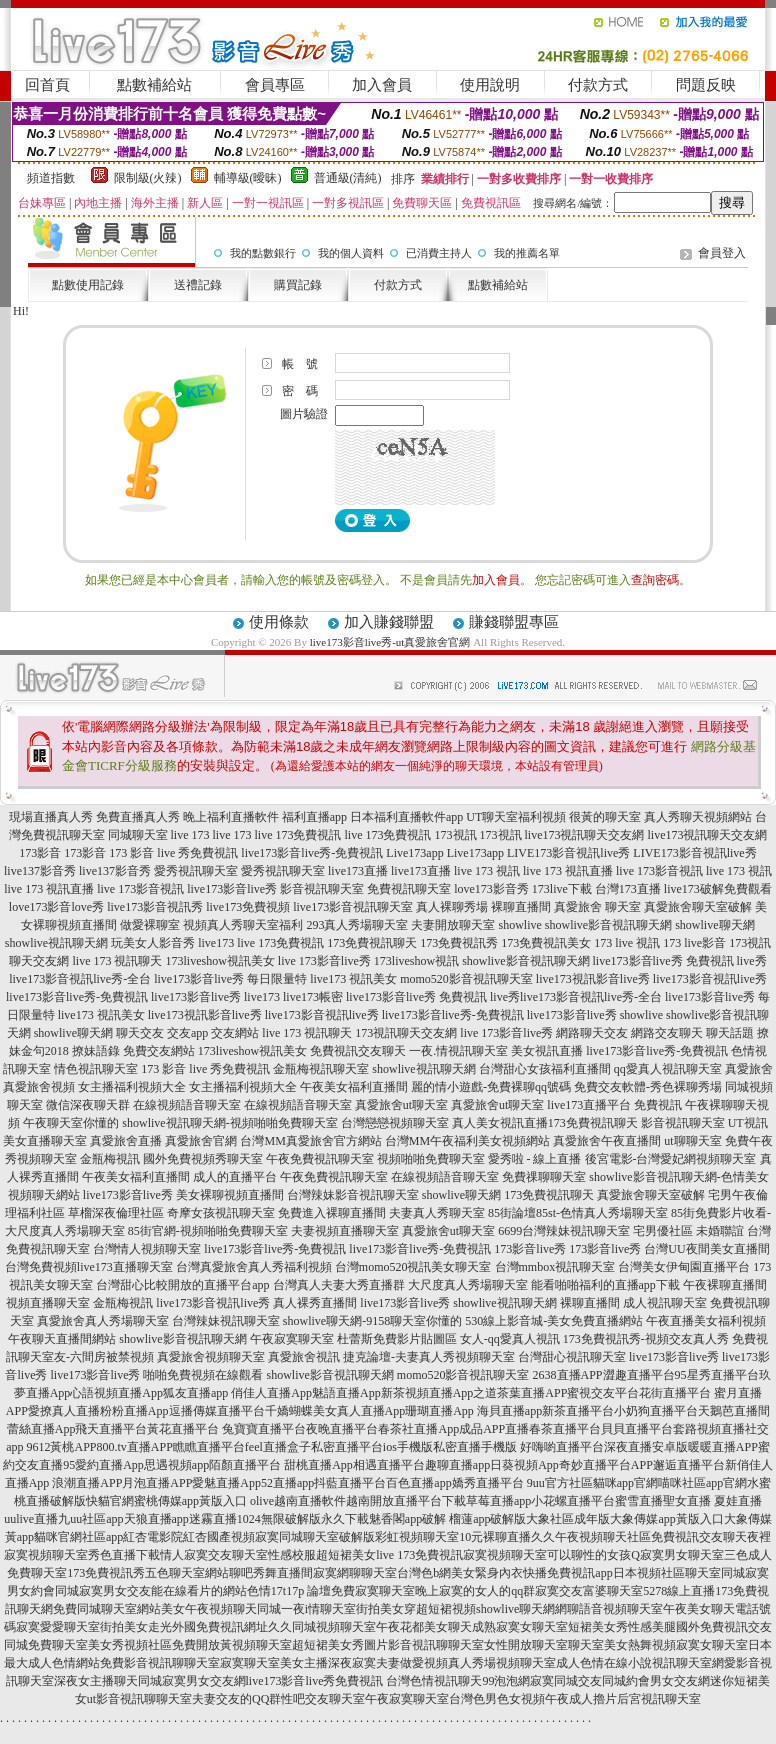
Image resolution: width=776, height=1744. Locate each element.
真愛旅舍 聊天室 (597, 907)
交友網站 (235, 1033)
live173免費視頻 (248, 907)
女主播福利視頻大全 (132, 1087)
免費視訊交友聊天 (358, 1051)
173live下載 (562, 889)
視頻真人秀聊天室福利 (243, 925)
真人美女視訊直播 (500, 1123)
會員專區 (275, 85)
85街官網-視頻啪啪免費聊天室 (208, 1231)
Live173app (414, 853)
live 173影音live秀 (324, 961)
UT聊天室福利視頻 (516, 817)
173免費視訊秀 (459, 943)
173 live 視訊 (627, 943)
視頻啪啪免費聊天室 (431, 1159)
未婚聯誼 (720, 1231)
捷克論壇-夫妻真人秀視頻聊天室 (429, 1357)
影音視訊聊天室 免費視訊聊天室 (365, 889)
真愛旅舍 (749, 1069)
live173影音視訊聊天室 (353, 907)
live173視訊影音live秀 (593, 979)
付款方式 (598, 85)
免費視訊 (658, 1105)
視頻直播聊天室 (48, 1303)
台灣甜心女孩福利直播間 (545, 1069)
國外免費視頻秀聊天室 (203, 1159)
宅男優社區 (663, 1231)
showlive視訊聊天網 (56, 943)
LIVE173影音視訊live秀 (568, 853)
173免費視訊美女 (546, 943)
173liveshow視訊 (416, 961)
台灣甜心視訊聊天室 (572, 1357)
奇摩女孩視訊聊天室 (221, 1213)
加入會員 (382, 85)
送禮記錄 (198, 285)
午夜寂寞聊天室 (292, 1339)
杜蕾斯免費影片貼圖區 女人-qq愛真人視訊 (448, 1339)
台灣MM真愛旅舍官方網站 (310, 1141)
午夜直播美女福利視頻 (706, 1321)
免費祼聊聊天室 (544, 1177)
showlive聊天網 (714, 925)
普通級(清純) (348, 178)
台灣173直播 (628, 889)
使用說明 (490, 85)
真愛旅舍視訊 (304, 1357)
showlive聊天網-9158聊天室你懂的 (372, 1321)
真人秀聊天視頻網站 (698, 817)
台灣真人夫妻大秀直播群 (339, 1285)
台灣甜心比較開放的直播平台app (182, 1285)
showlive (519, 925)
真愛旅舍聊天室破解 (698, 907)
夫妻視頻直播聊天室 (345, 1231)
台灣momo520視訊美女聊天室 (413, 1267)
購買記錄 (298, 285)
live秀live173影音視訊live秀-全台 (576, 997)
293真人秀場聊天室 (357, 925)
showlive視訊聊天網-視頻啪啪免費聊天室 (229, 1123)
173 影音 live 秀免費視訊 (173, 853)
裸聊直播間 (521, 907)
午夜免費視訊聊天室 (320, 1159)
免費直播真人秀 (138, 817)
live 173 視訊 (487, 871)
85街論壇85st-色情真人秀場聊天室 (578, 1213)
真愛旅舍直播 (126, 1141)
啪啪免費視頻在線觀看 (203, 1375)
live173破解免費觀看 (718, 889)
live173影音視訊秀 (155, 907)
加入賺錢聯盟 (389, 622)
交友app (187, 1033)
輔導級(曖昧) (248, 178)
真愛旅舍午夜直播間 (607, 1141)
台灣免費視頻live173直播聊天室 (89, 1267)
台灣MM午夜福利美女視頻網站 (467, 1141)
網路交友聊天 (667, 1033)
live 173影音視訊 (659, 871)
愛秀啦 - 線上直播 (535, 1159)
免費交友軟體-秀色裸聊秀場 (648, 1087)
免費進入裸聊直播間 (332, 1213)
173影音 (40, 853)
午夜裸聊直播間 (725, 1285)
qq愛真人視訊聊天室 (668, 1069)
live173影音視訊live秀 (710, 979)
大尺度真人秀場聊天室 (468, 1285)
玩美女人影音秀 (153, 943)
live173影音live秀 (232, 889)
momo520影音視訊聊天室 (466, 979)
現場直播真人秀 (51, 817)
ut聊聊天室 (692, 1141)
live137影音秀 (40, 871)
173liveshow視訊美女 (219, 961)
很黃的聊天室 (605, 817)
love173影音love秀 (56, 907)
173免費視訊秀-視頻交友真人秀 (646, 1339)
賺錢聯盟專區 (514, 622)
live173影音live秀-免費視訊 (312, 853)
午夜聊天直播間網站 (62, 1339)
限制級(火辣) (148, 178)
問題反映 (706, 85)
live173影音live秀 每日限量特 (230, 979)
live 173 (190, 835)
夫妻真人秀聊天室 (437, 1213)
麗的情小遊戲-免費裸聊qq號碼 (491, 1087)
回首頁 (47, 85)
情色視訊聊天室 (96, 1069)
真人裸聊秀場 (452, 907)
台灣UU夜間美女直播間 (706, 1249)
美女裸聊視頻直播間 (230, 1195)
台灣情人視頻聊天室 (147, 1249)
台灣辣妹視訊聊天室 (226, 1321)
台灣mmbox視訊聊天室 (555, 1267)
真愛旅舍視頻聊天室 (211, 1357)
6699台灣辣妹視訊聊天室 (564, 1231)
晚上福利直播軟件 (231, 817)
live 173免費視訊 (298, 835)
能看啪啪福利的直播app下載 (605, 1285)
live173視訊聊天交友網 (585, 835)
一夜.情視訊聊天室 (458, 1051)
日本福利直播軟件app (406, 817)
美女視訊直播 (547, 1051)
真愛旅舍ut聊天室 (401, 1105)
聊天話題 (730, 1033)
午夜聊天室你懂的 (71, 1123)
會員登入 (722, 253)
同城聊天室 (138, 835)
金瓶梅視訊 (110, 1159)
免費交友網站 (159, 1051)
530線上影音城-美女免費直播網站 (554, 1321)
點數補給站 (154, 85)
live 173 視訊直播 (568, 871)
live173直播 (358, 871)
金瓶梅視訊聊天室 (321, 1069)
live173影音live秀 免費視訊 (663, 961)
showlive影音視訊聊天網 (608, 925)
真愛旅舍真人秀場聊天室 (103, 1321)
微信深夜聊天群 (88, 1105)
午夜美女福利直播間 (354, 1087)
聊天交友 (140, 1033)
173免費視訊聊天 (372, 943)
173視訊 (456, 835)
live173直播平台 (589, 1105)
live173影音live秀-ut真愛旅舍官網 (390, 642)
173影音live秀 (530, 1249)
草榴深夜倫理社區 (116, 1213)
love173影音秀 (491, 889)
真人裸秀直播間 (315, 1303)
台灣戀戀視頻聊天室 (395, 1123)
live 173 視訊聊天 (117, 961)
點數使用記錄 (88, 285)
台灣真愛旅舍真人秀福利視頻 (254, 1267)
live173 (216, 943)
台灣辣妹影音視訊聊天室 (353, 1195)
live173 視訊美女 (353, 979)
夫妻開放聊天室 (453, 925)
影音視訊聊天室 (683, 1123)
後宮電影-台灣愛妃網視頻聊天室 (671, 1159)
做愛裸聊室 (150, 925)
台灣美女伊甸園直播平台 (684, 1267)
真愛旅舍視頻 (39, 1087)
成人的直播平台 (235, 1177)
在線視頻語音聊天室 (187, 1105)
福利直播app (314, 817)
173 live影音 (694, 943)
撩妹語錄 (96, 1051)
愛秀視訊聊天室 (196, 871)
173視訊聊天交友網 (406, 1033)
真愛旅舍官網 (201, 1141)
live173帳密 (313, 997)
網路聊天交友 (592, 1033)
